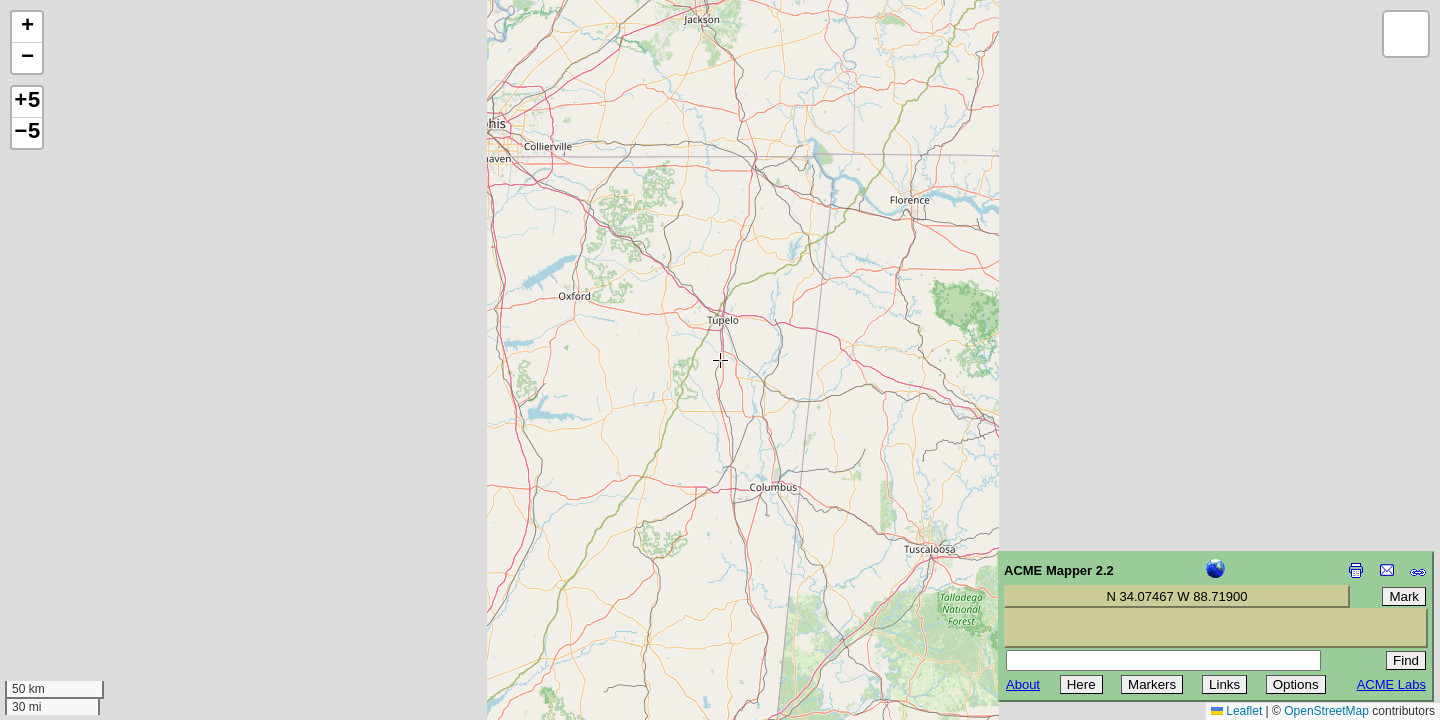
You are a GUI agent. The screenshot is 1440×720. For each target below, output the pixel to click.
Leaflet (1236, 711)
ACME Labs (1391, 684)
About (1023, 684)
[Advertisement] (106, 578)
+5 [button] (27, 102)
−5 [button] (27, 133)
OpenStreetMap (1326, 711)
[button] (27, 27)
